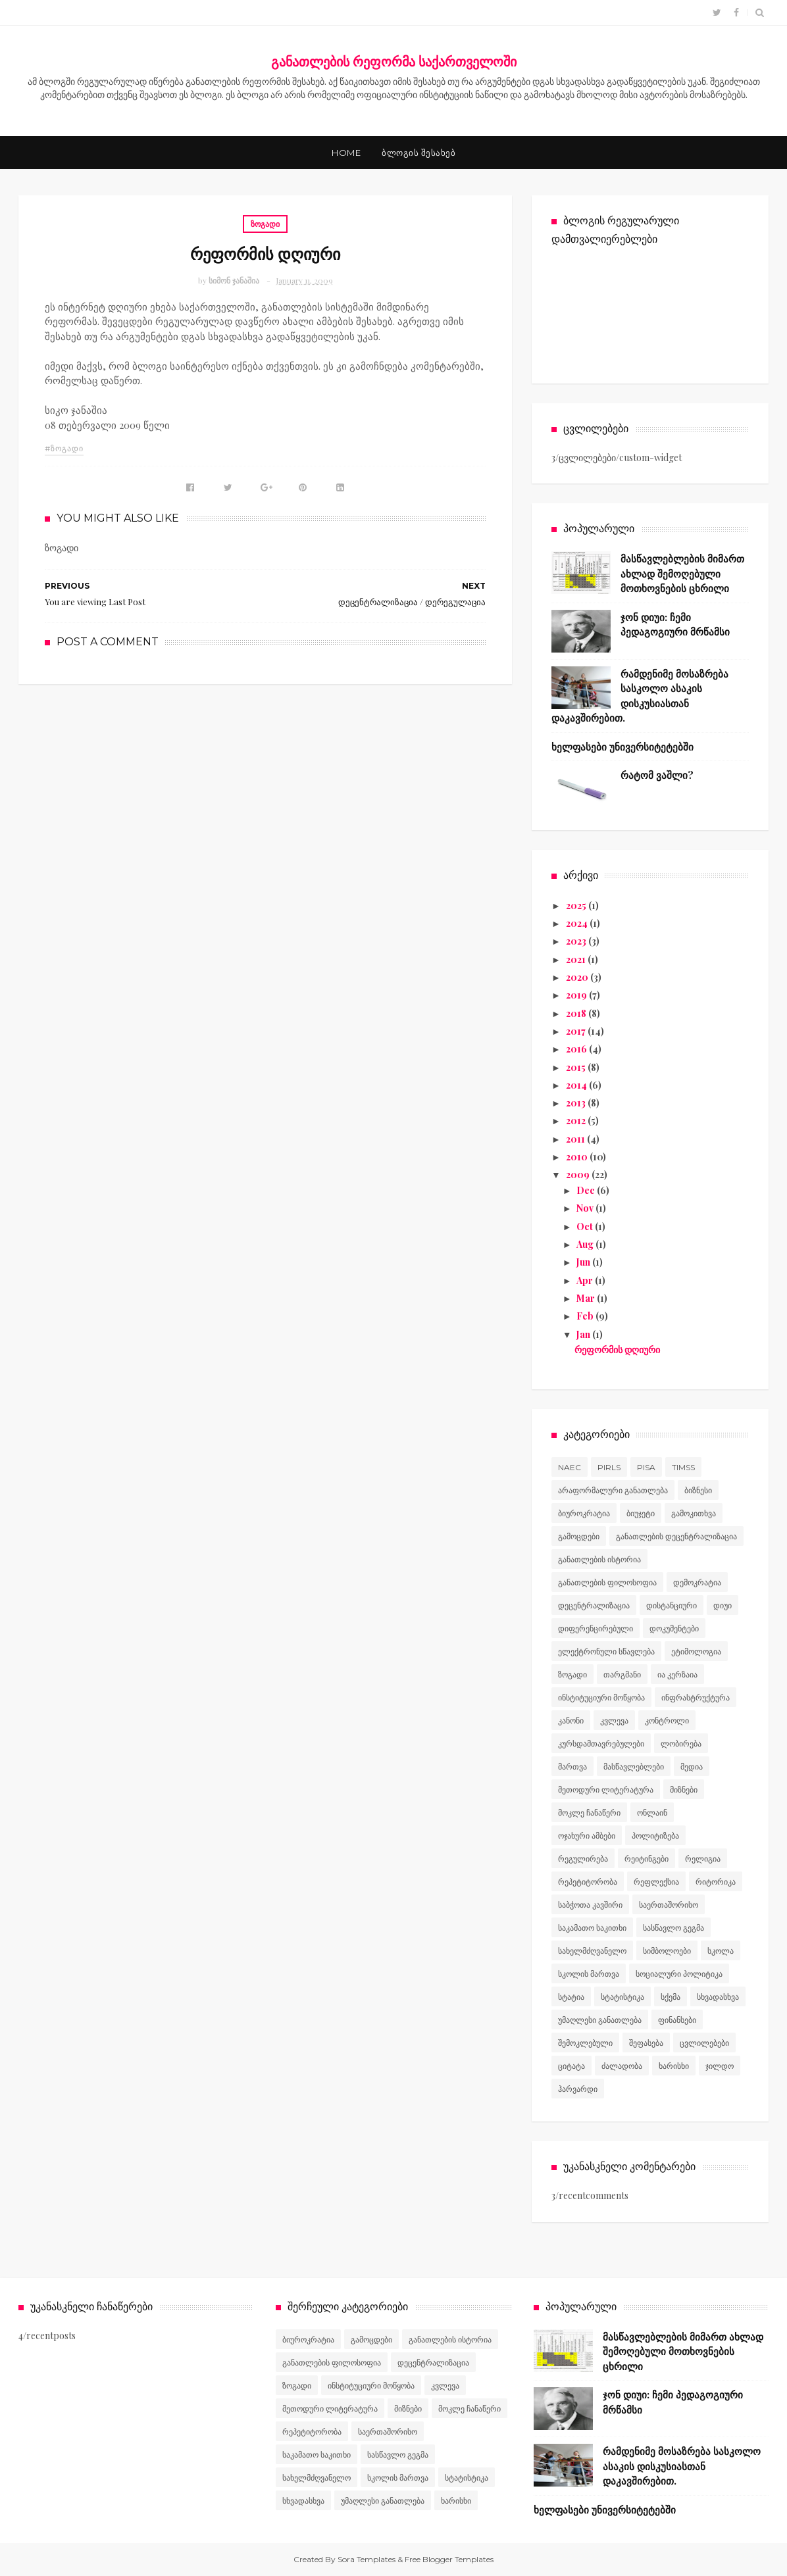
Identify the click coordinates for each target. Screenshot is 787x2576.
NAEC (569, 1467)
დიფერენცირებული (595, 1628)
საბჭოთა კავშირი (590, 1905)
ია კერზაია (677, 1674)
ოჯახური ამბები (586, 1836)
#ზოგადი (64, 448)
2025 (577, 905)
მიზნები (684, 1790)
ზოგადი (265, 223)
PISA (646, 1467)
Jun (584, 1262)
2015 (577, 1067)
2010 (578, 1157)
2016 (577, 1049)
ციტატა (571, 2066)
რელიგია (703, 1859)
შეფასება (646, 2043)
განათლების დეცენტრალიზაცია (676, 1536)
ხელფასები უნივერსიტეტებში (622, 746)
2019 (577, 995)
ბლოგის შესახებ (418, 152)
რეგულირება (583, 1859)
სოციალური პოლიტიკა (679, 1974)
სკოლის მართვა (588, 1974)
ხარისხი (674, 2066)
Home (346, 152)
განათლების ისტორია (599, 1559)
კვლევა (614, 1720)
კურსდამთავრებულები (601, 1743)
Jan (584, 1334)
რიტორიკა (716, 1882)
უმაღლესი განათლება (600, 2020)
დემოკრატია (697, 1582)
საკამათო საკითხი (592, 1928)
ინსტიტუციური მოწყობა (601, 1697)
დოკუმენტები (674, 1628)
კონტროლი (667, 1720)
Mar (586, 1298)
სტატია (571, 1997)
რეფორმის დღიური (617, 1349)
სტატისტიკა (622, 1997)
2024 (578, 923)
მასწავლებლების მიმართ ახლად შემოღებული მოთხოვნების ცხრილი (682, 573)
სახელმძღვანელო (592, 1951)
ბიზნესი (698, 1490)
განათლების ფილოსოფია (607, 1582)
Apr (585, 1280)
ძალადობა (621, 2066)
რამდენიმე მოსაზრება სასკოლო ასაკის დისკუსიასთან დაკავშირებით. (682, 2465)
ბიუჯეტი (640, 1513)
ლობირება (681, 1743)
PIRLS (609, 1467)
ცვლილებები (704, 2043)
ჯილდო (719, 2066)
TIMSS (683, 1467)
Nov (586, 1208)
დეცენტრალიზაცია (594, 1605)
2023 (577, 941)
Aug (586, 1244)
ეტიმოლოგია (696, 1651)
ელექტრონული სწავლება (606, 1651)
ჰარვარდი (577, 2089)
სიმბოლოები (667, 1951)
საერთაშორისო (668, 1905)
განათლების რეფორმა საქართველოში (394, 61)
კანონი (571, 1720)
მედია (691, 1766)
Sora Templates (366, 2559)
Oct (585, 1226)
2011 (576, 1139)
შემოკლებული (585, 2043)
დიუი (722, 1605)
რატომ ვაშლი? (657, 774)
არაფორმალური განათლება (613, 1490)
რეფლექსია (656, 1882)
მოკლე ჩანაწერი (589, 1813)
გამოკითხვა (693, 1513)
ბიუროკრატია (584, 1513)
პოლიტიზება (655, 1836)
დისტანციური (671, 1605)
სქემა (670, 1997)
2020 (578, 977)
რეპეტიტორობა (587, 1882)
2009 (579, 1174)
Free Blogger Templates (449, 2559)
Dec (586, 1190)
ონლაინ (652, 1813)
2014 (577, 1085)
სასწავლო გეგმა (673, 1928)
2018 (577, 1013)
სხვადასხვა (718, 1997)
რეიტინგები (646, 1859)
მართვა (572, 1766)
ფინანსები (677, 2020)
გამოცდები (578, 1536)
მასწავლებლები (633, 1766)
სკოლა (720, 1951)
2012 (577, 1120)
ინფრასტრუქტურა (695, 1697)
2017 (577, 1031)
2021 (577, 959)
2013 (577, 1103)
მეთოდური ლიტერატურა (605, 1790)
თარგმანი (622, 1674)
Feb (586, 1316)
